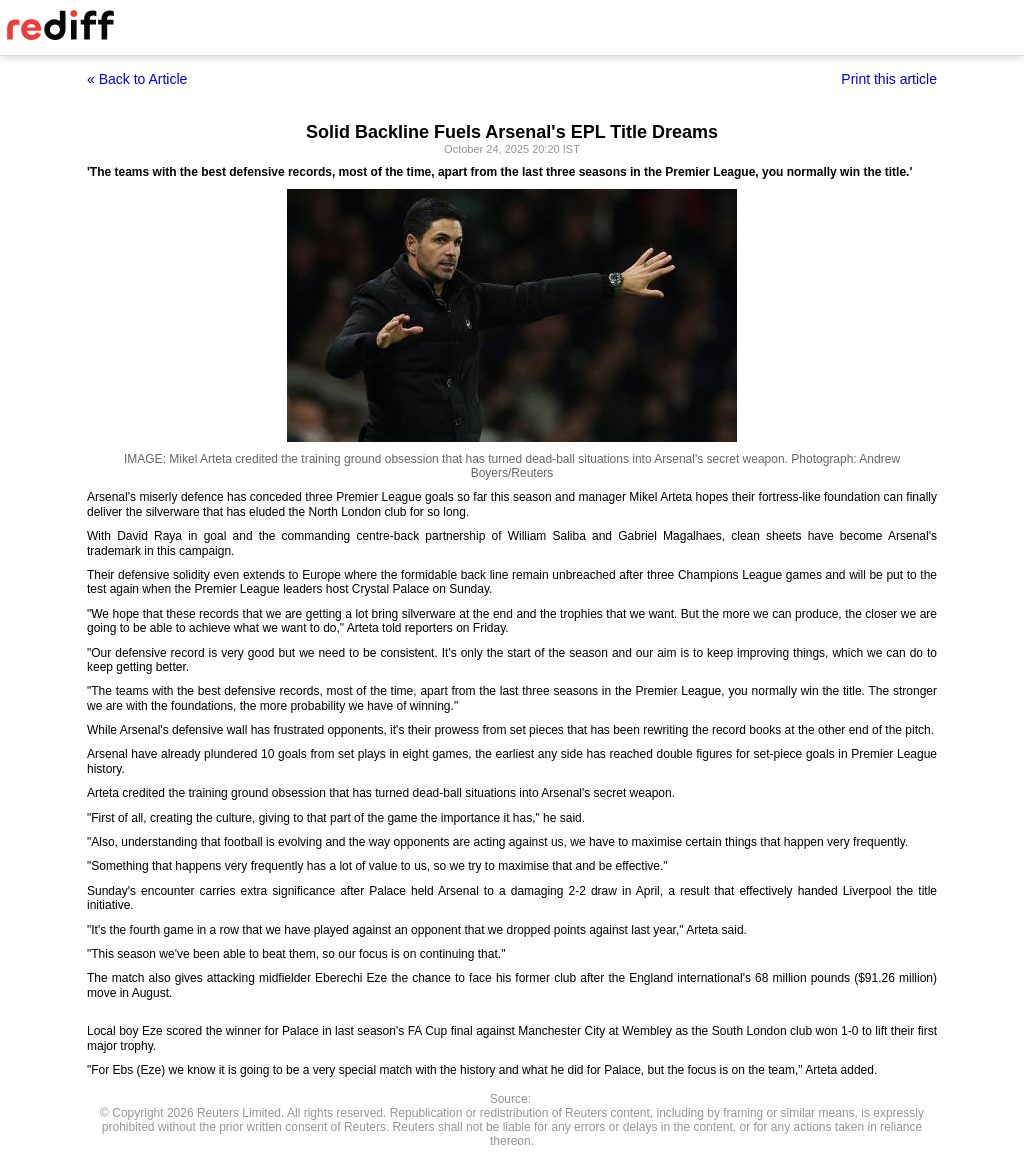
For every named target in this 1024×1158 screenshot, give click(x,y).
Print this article (889, 79)
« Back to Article (137, 79)
